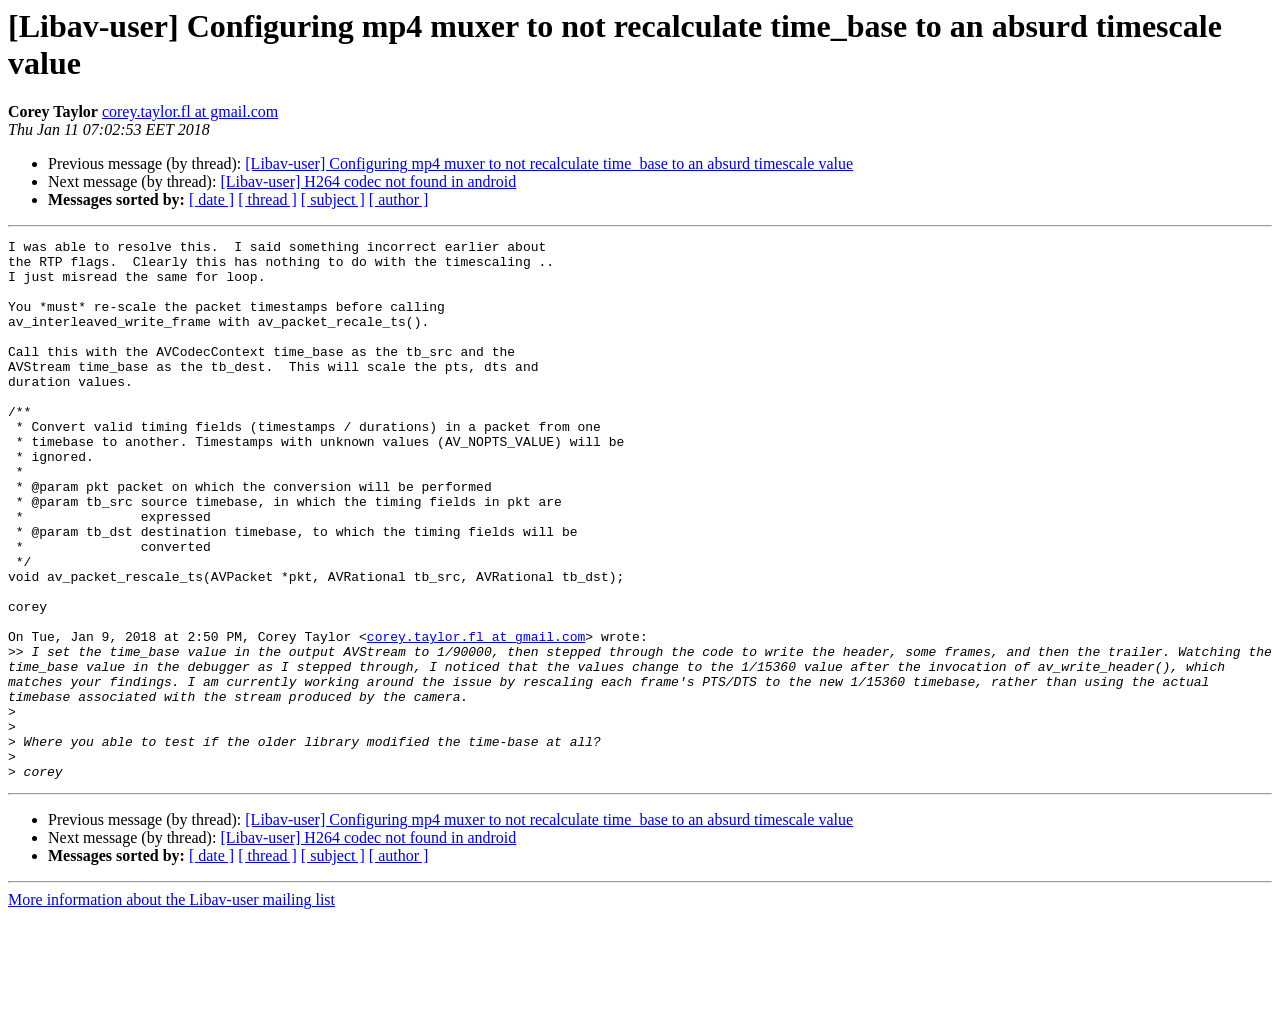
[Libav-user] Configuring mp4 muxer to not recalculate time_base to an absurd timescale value (549, 163)
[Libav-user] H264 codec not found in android (368, 181)
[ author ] (399, 199)
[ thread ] (267, 199)
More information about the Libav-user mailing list (171, 1007)
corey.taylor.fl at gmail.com (190, 111)
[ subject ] (333, 199)
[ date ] (211, 199)
